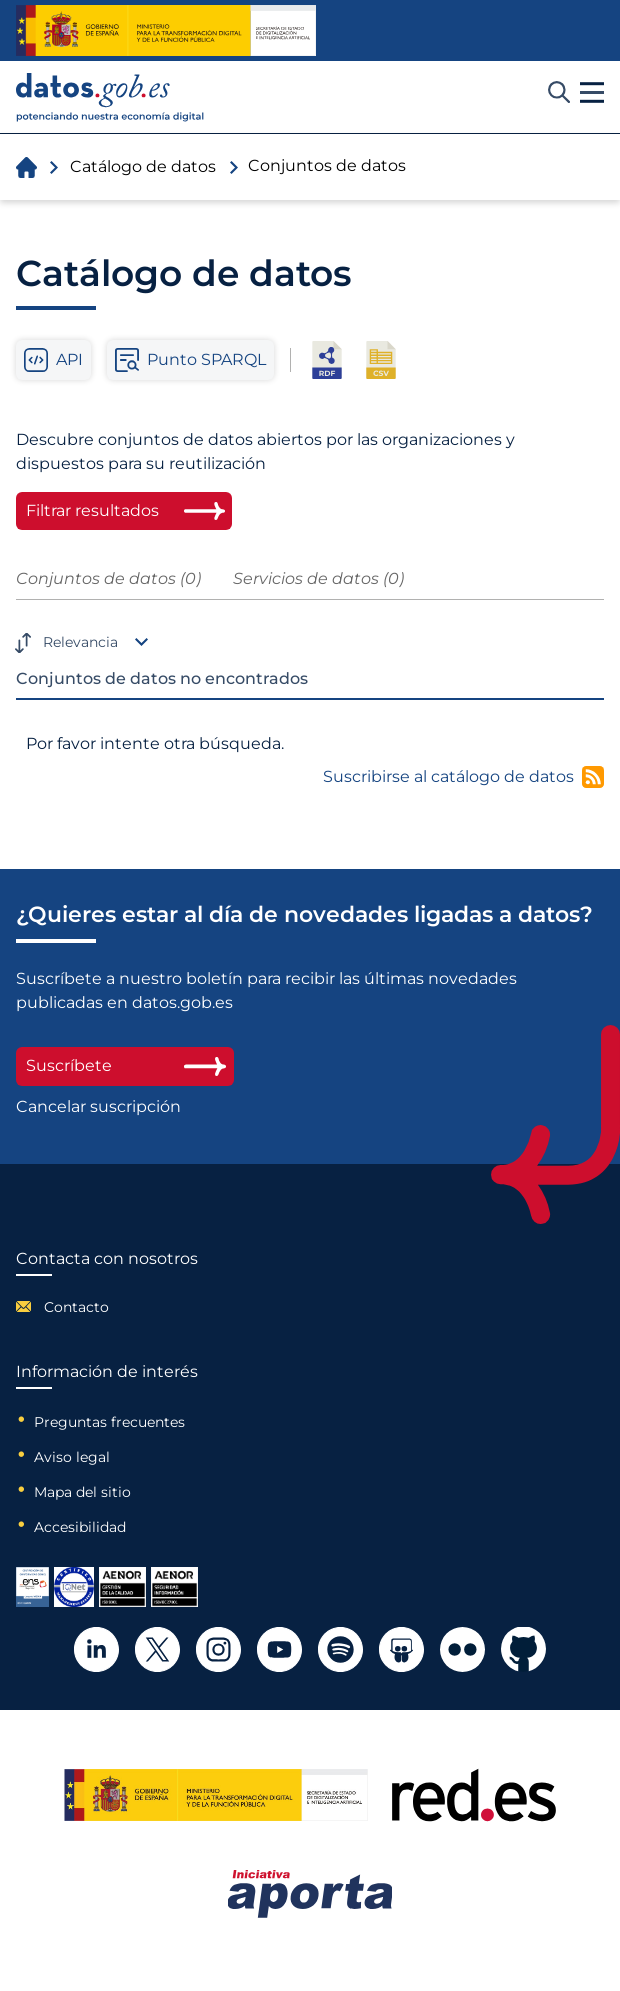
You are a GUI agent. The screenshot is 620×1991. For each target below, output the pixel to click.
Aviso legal (72, 1457)
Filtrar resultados (92, 510)
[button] (592, 93)
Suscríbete (125, 1065)
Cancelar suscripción (98, 1107)
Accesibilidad (80, 1527)
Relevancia (80, 642)
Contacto (76, 1307)
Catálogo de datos (143, 166)
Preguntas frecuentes (109, 1422)
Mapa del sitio (82, 1492)
